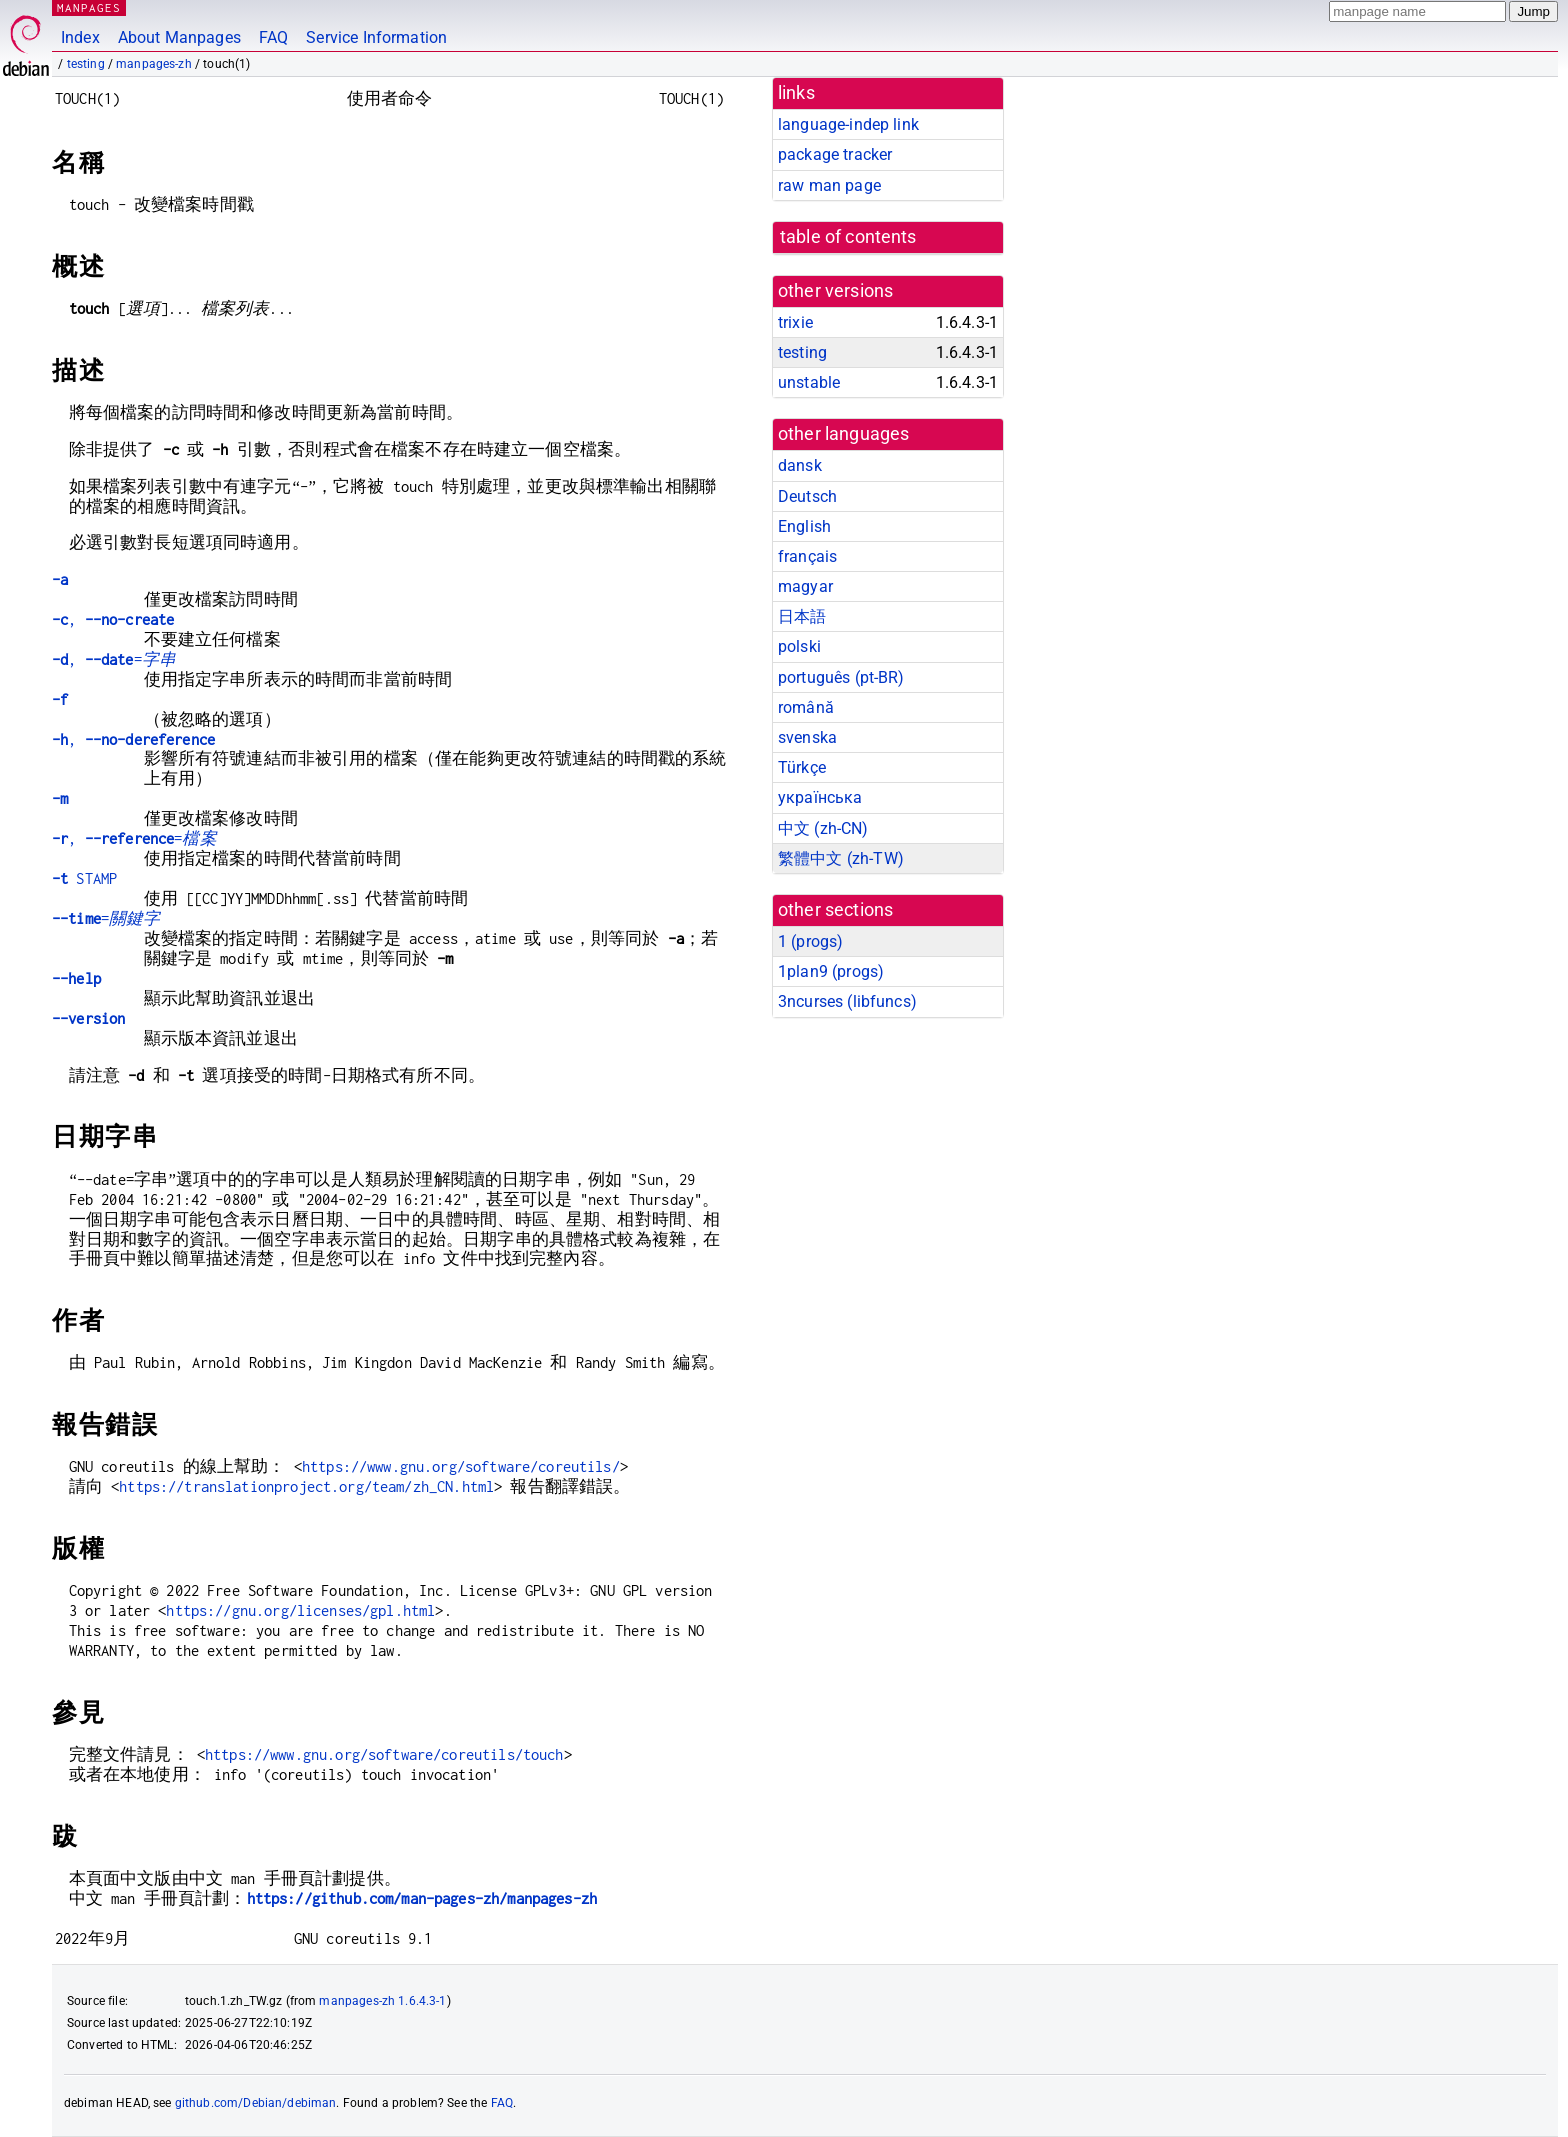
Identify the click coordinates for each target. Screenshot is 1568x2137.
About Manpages (179, 37)
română (806, 707)
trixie (795, 322)
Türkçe (802, 767)
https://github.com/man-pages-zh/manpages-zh (422, 1898)
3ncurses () (847, 1001)
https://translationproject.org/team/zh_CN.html (306, 1486)
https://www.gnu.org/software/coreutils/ (461, 1466)
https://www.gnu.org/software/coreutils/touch (384, 1754)
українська (820, 797)
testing (86, 64)
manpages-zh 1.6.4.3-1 (382, 2001)
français (807, 556)
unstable (809, 382)
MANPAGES (89, 7)
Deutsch (807, 496)
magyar (805, 586)
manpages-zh (154, 64)
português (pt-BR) (841, 677)
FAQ (273, 37)
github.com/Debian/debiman (256, 2103)
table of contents (848, 237)
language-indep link (848, 124)
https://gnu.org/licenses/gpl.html (300, 1610)
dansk (800, 465)
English (804, 526)
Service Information (376, 37)
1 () (810, 941)
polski (799, 646)
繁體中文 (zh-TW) (841, 858)
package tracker (835, 154)
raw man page (829, 185)
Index (80, 37)
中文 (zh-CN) (823, 828)
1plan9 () (831, 971)
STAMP (84, 878)
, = (114, 659)
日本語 (802, 616)
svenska (807, 737)
